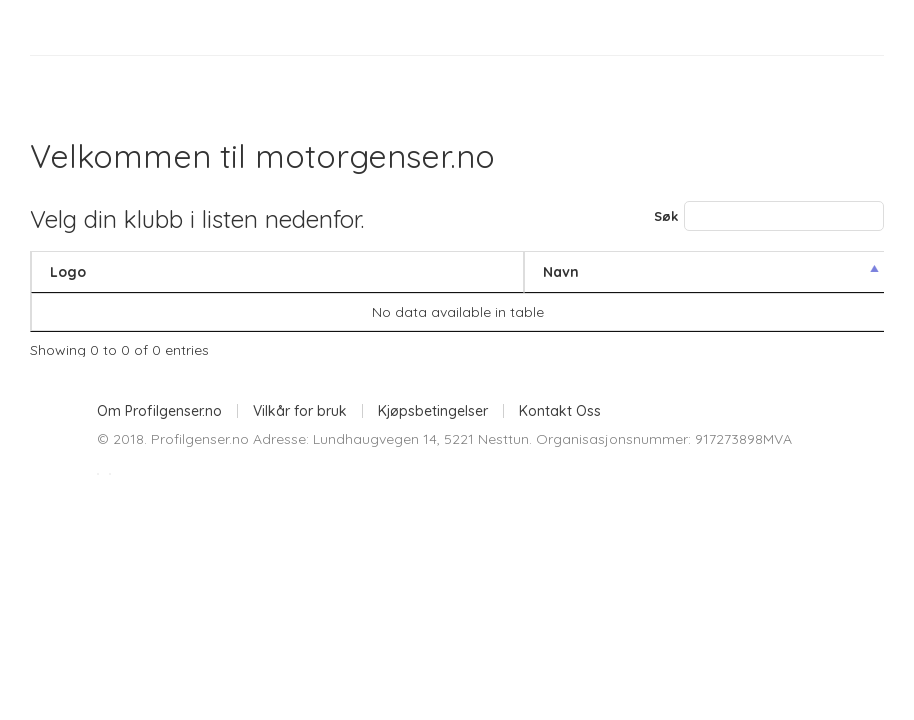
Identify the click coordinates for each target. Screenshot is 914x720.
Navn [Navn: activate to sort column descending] (561, 272)
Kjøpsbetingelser (433, 411)
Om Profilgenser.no (159, 411)
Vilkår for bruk (300, 411)
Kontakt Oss (560, 411)
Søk (769, 216)
